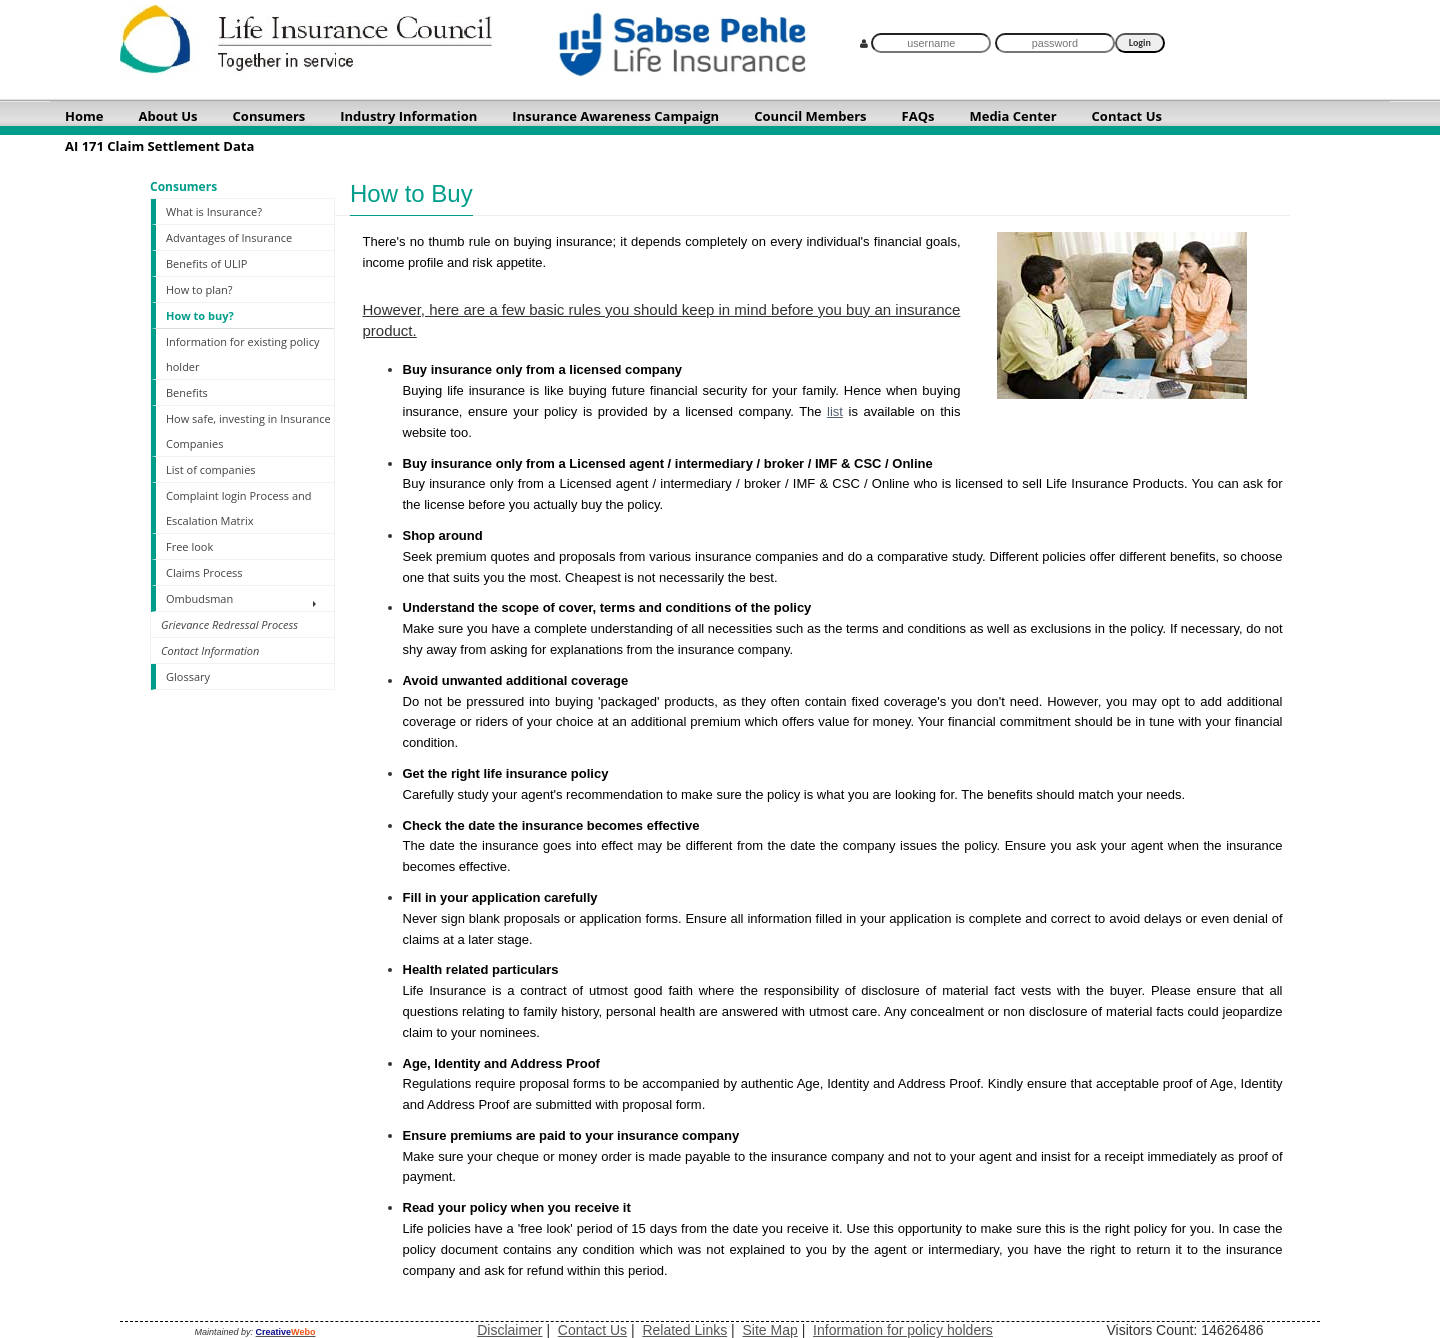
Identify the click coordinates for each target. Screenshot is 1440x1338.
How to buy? (200, 315)
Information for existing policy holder (242, 354)
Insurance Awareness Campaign (615, 116)
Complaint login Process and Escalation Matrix (239, 508)
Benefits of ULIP (206, 263)
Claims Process (204, 572)
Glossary (188, 676)
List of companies (211, 469)
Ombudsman (199, 598)
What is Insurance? (214, 211)
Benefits (187, 392)
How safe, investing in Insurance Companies (248, 431)
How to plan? (199, 289)
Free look (189, 546)
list (835, 411)
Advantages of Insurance (229, 237)
